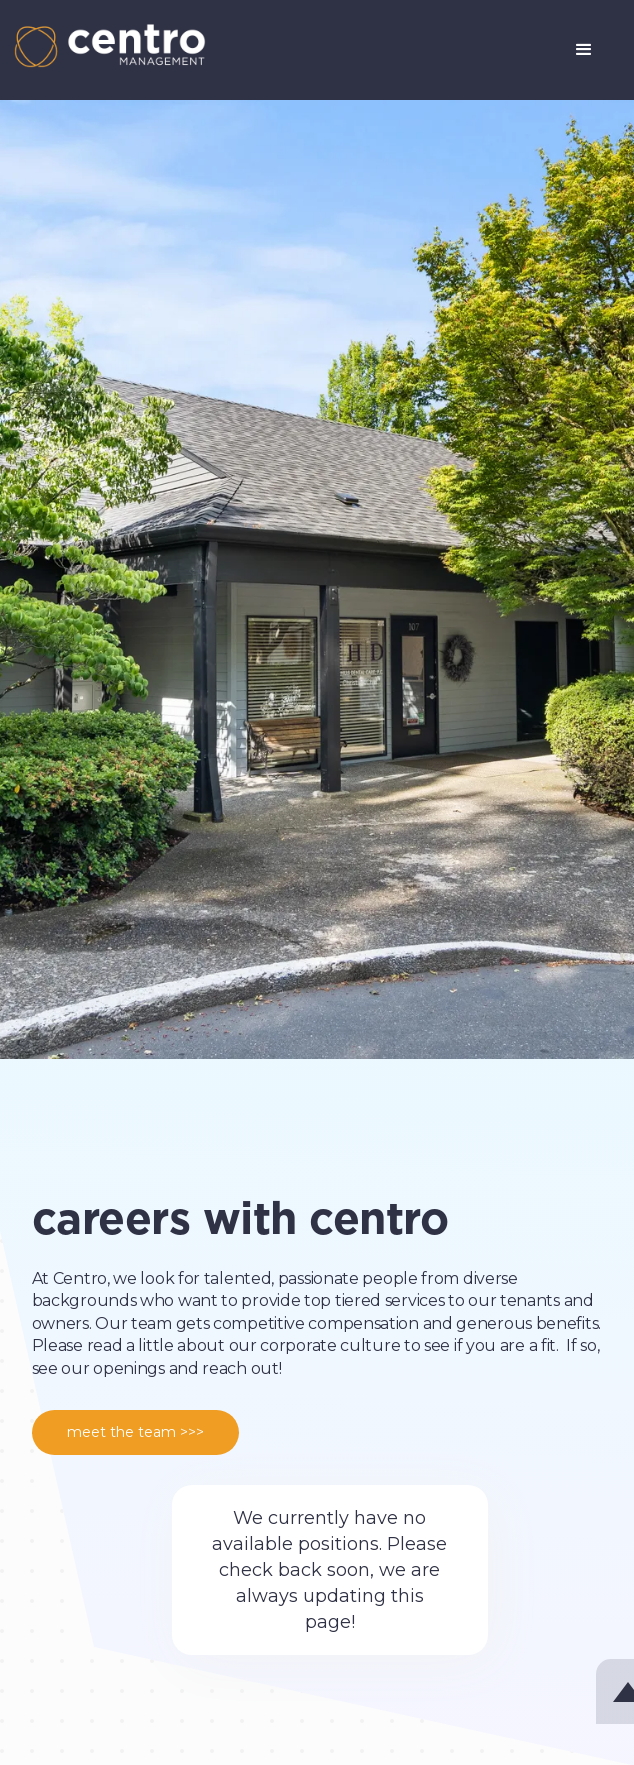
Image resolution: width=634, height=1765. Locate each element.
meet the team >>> (135, 1432)
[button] (584, 50)
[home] (105, 46)
